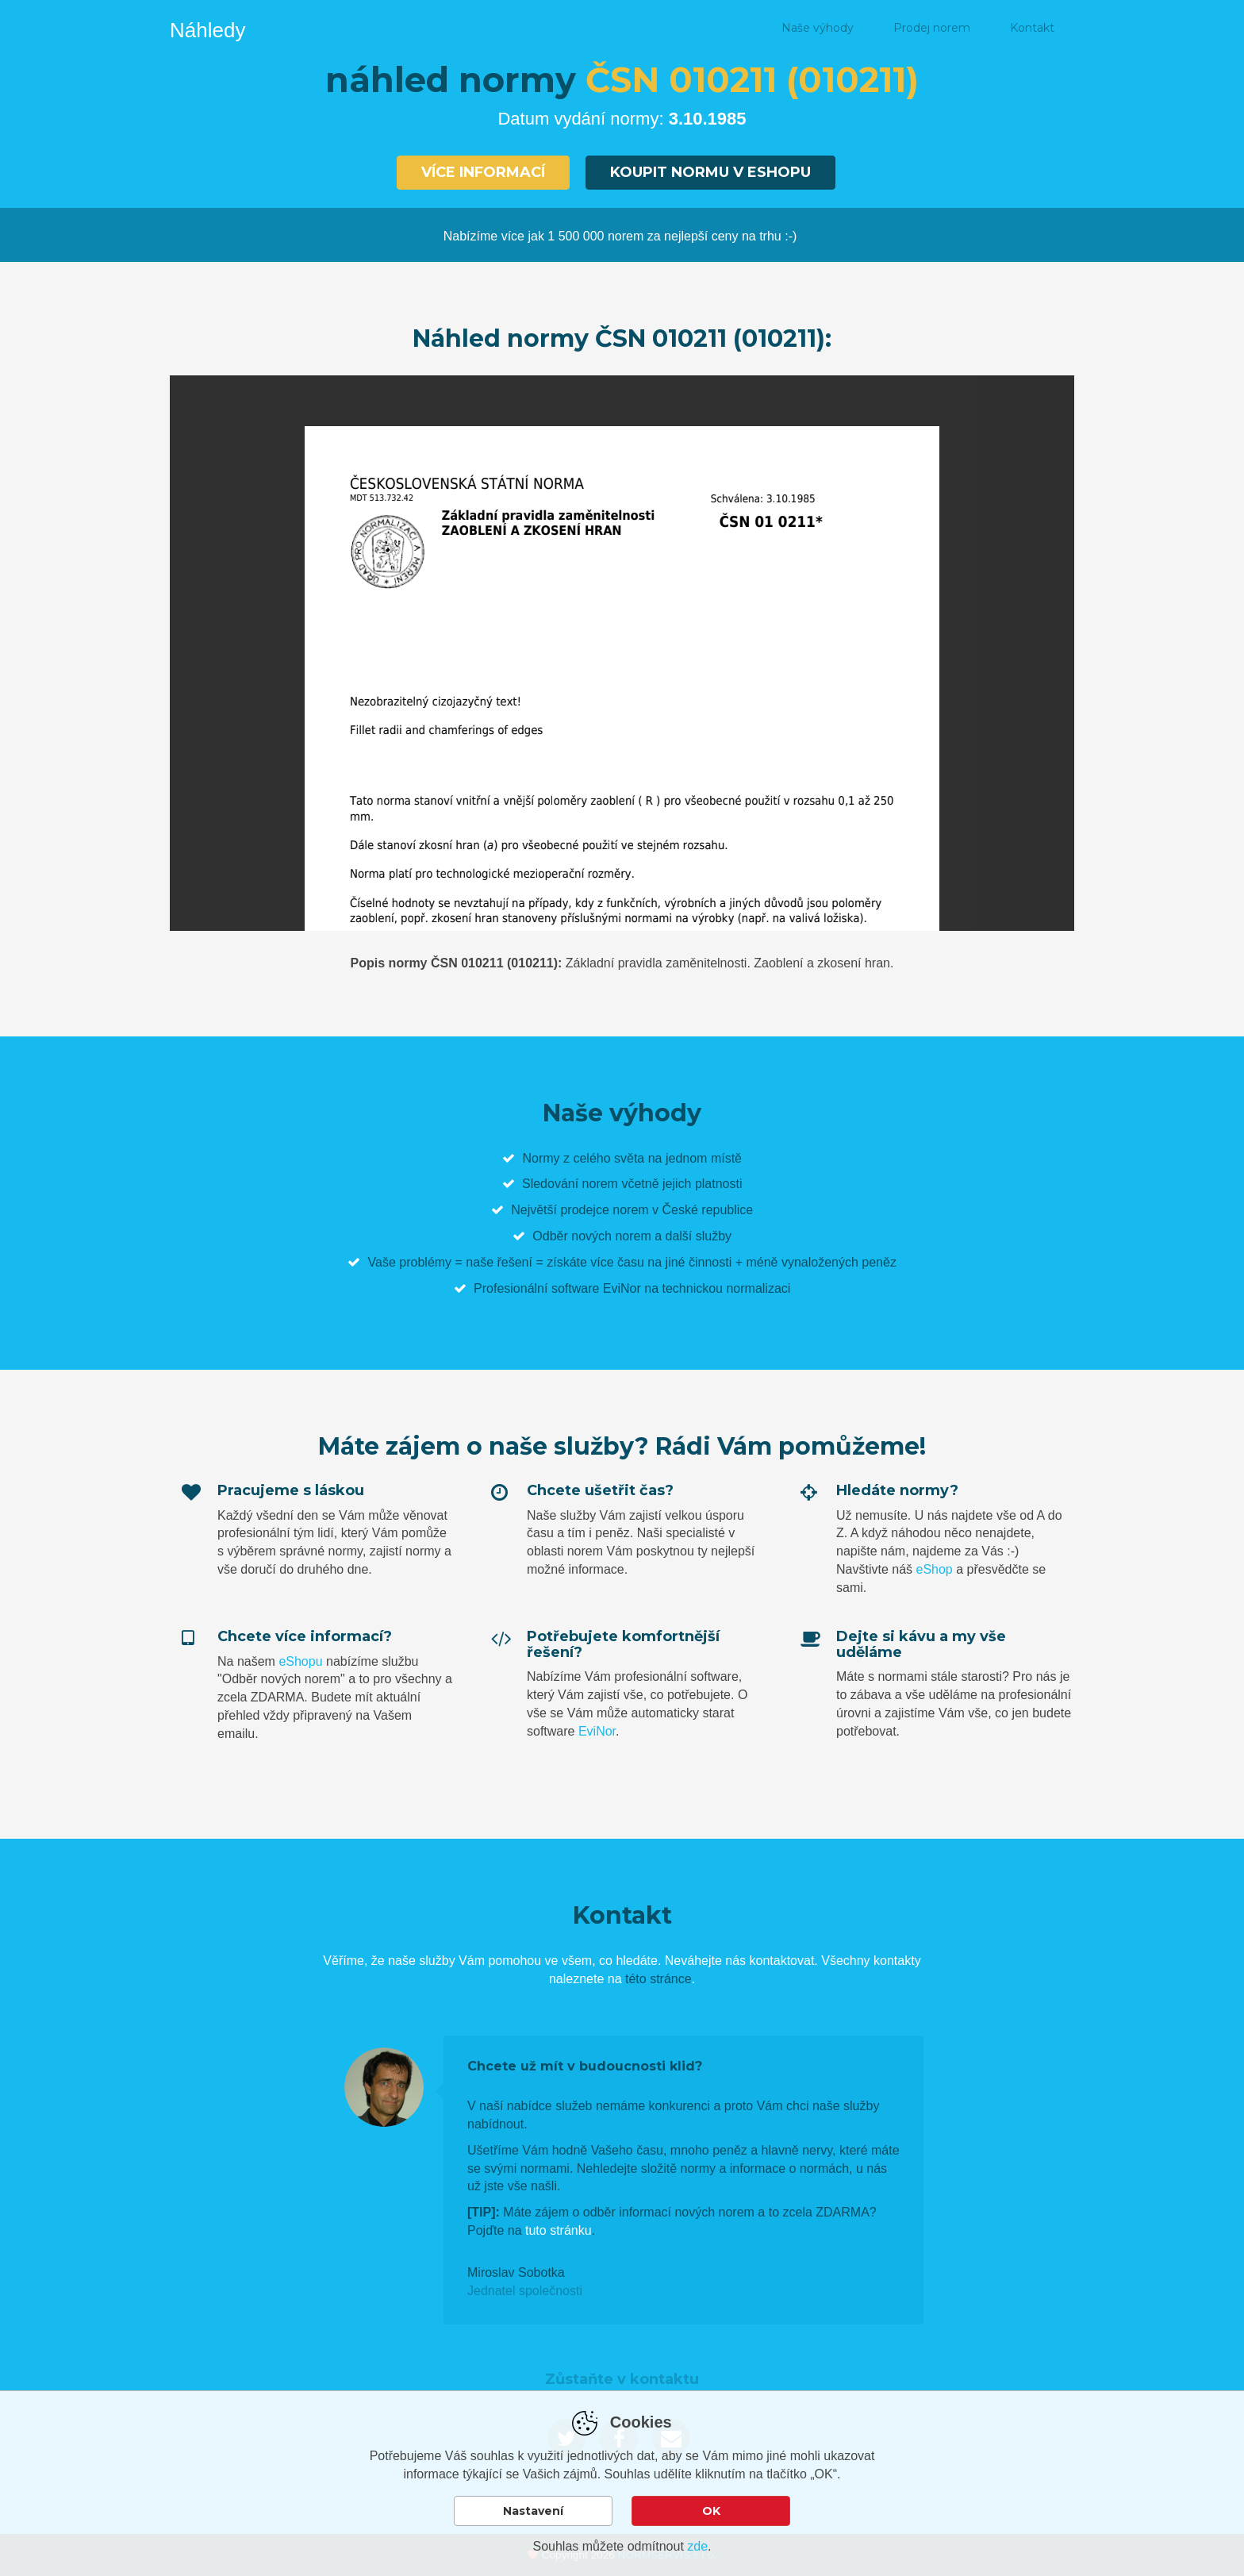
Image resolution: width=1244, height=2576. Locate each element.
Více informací (483, 172)
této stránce (658, 1979)
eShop (934, 1569)
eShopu (300, 1661)
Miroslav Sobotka (516, 2272)
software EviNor (596, 1288)
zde (697, 2546)
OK (711, 2511)
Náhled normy (702, 28)
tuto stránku (558, 2230)
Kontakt (1032, 28)
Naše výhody (817, 28)
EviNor (597, 1731)
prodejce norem (604, 1210)
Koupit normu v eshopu (710, 172)
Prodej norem (931, 28)
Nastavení (533, 2511)
